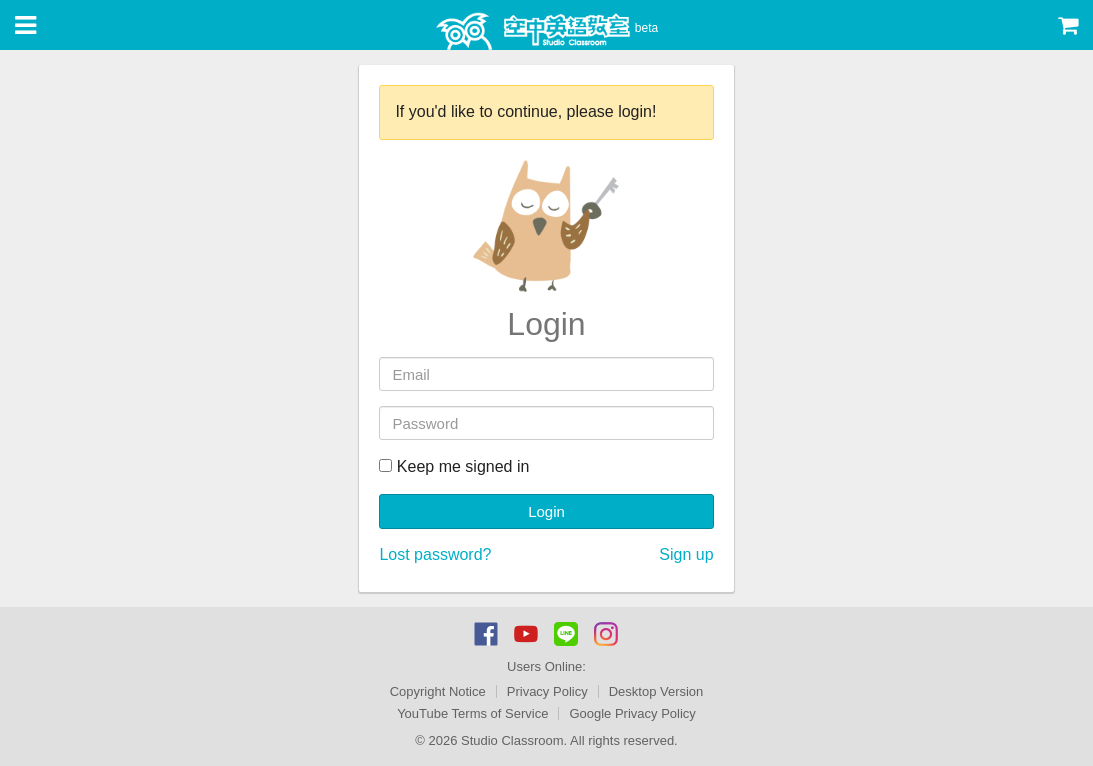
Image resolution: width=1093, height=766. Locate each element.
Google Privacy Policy (632, 713)
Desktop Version (656, 691)
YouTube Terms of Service (472, 713)
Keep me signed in (454, 466)
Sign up (686, 554)
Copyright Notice (438, 691)
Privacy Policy (547, 691)
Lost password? (435, 554)
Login (546, 511)
